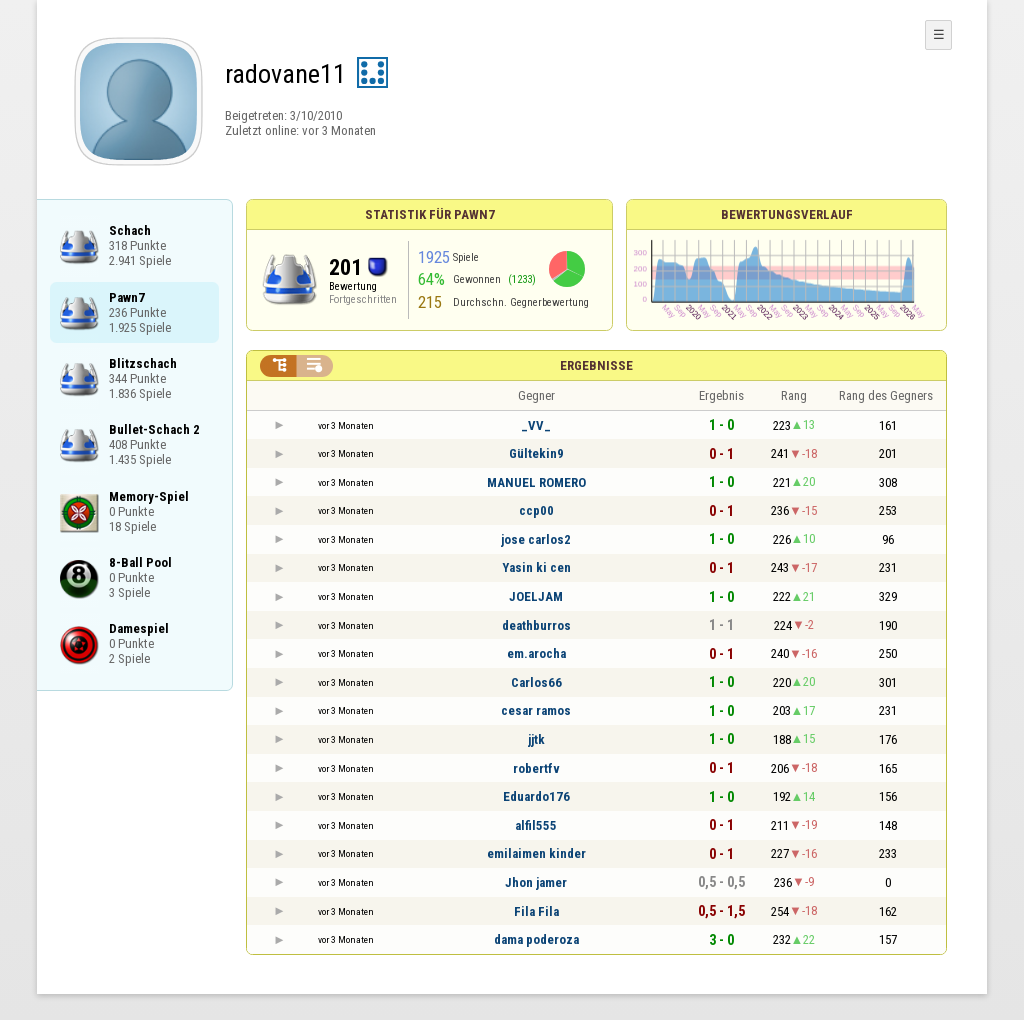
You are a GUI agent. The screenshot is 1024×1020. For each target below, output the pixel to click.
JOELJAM (536, 596)
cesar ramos (536, 710)
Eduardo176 (536, 796)
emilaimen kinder (536, 853)
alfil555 (536, 825)
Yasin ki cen (536, 567)
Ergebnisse (596, 365)
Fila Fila (536, 911)
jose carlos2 (536, 539)
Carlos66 (536, 682)
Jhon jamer (536, 882)
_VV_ (536, 425)
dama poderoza (536, 939)
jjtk (536, 739)
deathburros (536, 625)
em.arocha (536, 653)
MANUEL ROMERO (536, 482)
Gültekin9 (536, 453)
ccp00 (536, 510)
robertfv (536, 768)
